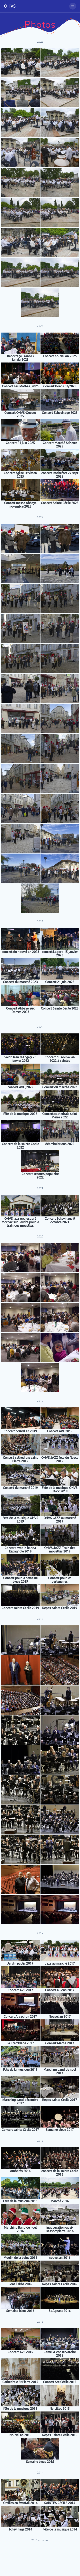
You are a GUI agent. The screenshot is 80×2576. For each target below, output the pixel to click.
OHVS (10, 6)
